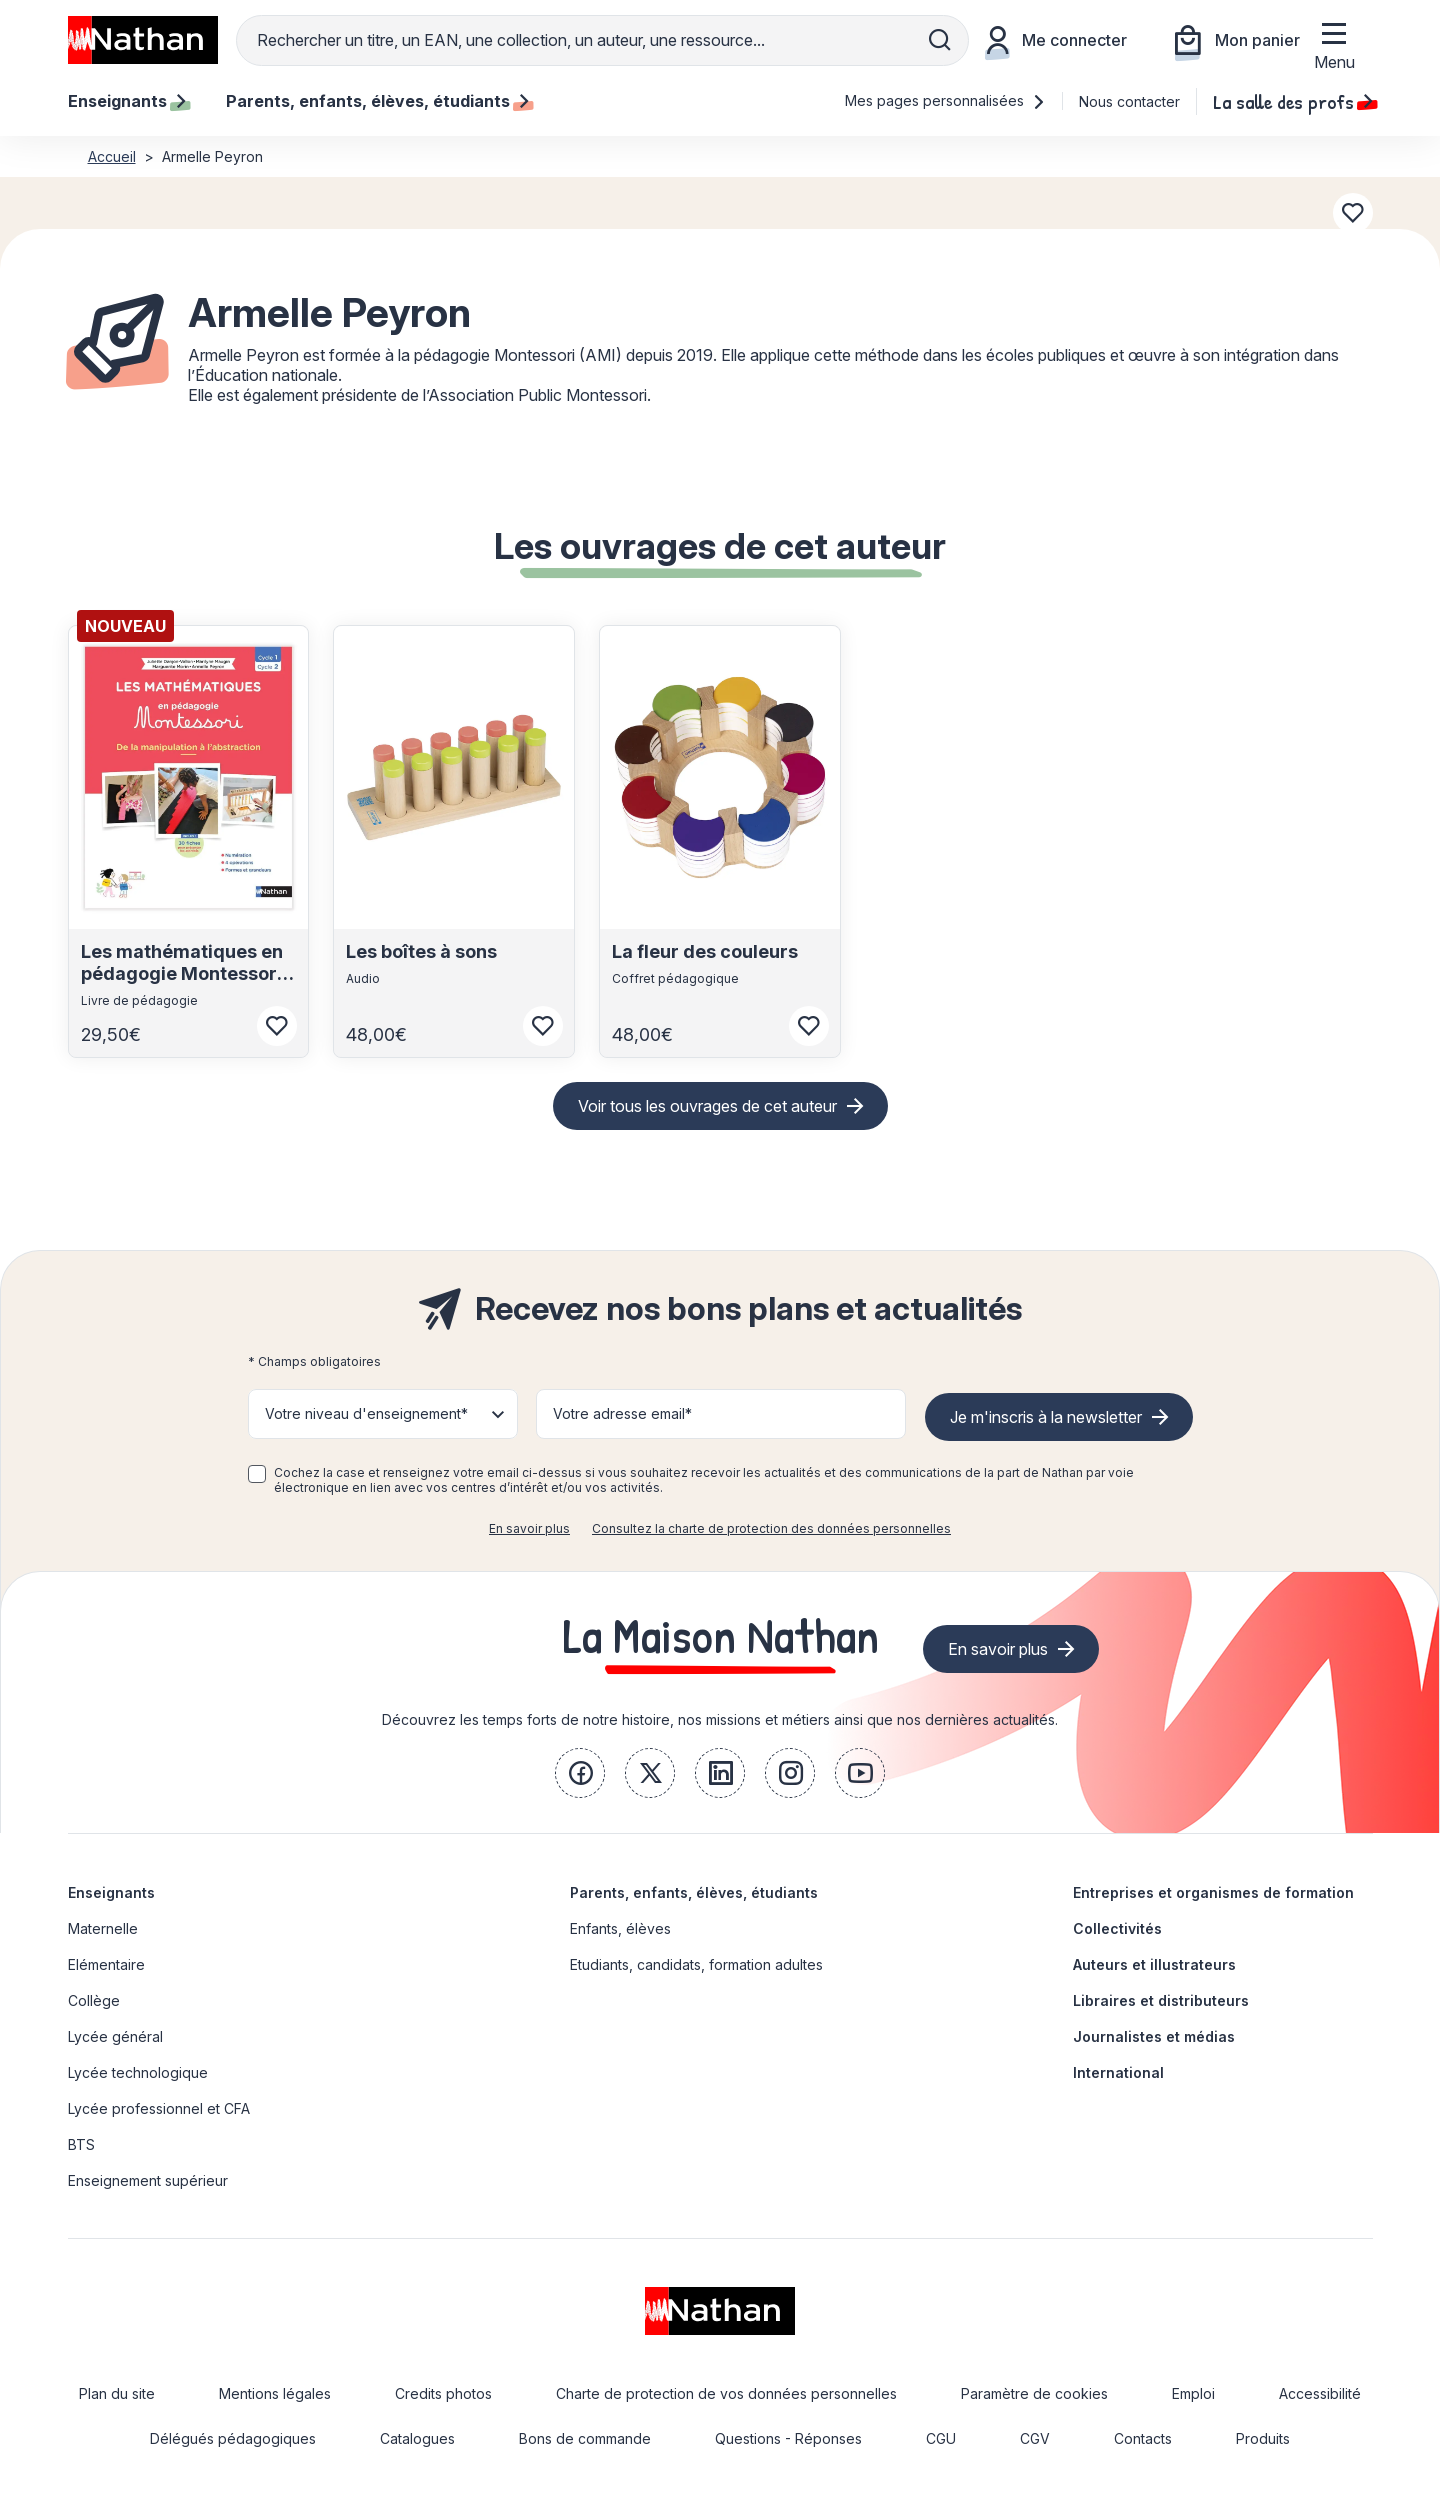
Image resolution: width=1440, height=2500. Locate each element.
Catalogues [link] (417, 2438)
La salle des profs (1293, 101)
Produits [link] (1263, 2438)
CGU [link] (941, 2438)
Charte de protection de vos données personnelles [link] (726, 2393)
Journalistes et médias (1154, 2036)
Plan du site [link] (117, 2393)
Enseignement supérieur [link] (148, 2180)
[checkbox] (257, 1474)
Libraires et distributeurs (1161, 2000)
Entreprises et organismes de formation (1213, 1892)
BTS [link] (81, 2144)
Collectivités (1117, 1928)
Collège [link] (94, 2000)
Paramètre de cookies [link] (1034, 2393)
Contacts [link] (1143, 2438)
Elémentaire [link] (106, 1964)
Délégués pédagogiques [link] (233, 2438)
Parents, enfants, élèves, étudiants (694, 1892)
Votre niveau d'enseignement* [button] (366, 1413)
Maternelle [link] (103, 1928)
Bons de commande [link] (585, 2438)
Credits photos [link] (443, 2393)
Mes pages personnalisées (945, 100)
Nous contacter (1129, 101)
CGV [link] (1035, 2438)
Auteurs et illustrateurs (1154, 1964)
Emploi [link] (1193, 2393)
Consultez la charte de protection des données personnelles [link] (771, 1528)
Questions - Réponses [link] (788, 2438)
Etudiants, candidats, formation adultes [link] (696, 1964)
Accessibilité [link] (1320, 2393)
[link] (580, 1773)
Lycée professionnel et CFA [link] (159, 2108)
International (1118, 2072)
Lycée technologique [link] (138, 2072)
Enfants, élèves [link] (620, 1928)
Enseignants (111, 1892)
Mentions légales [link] (275, 2393)
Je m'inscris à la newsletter (1046, 1417)
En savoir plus (529, 1528)
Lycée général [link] (115, 2036)
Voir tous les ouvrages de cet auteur (707, 1106)
